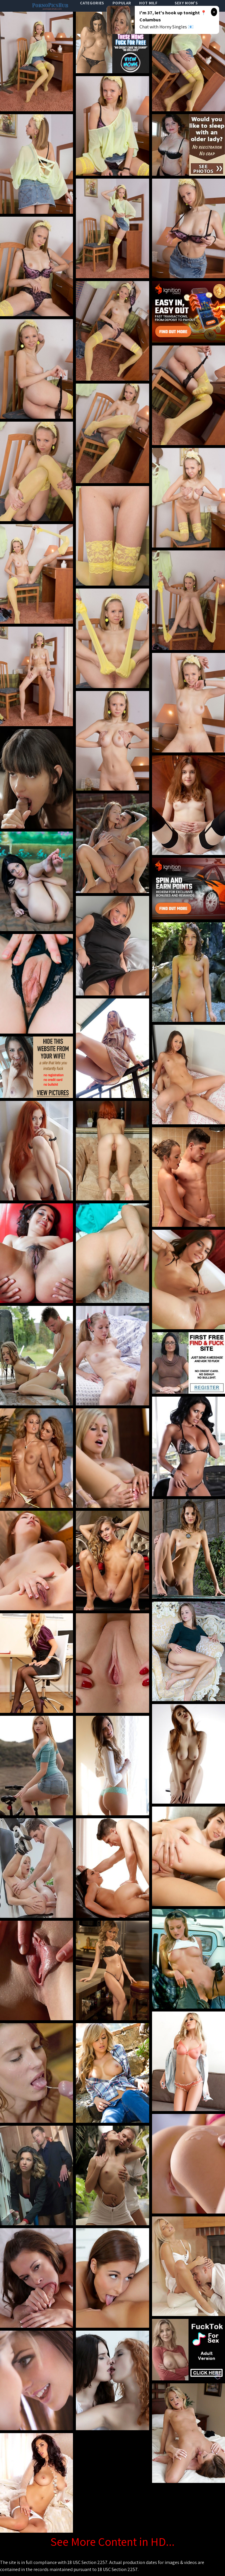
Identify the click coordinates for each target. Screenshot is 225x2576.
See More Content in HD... (112, 2541)
